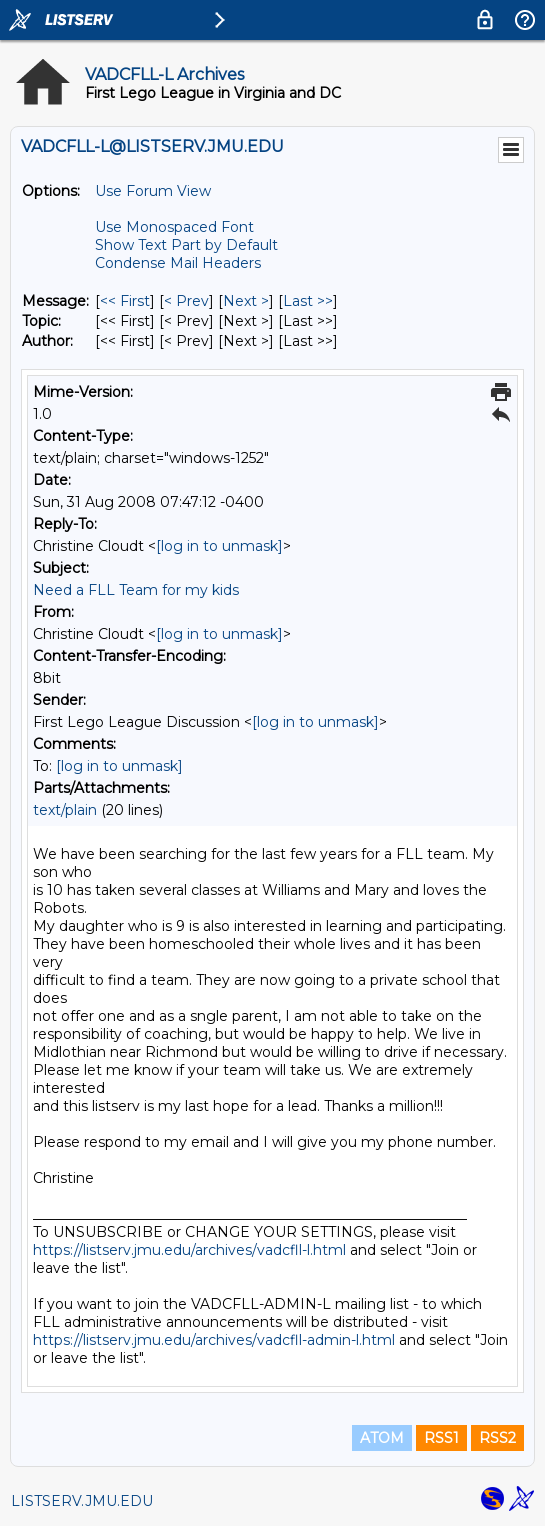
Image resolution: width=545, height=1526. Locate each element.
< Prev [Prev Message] (186, 301)
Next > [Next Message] (246, 301)
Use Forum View (153, 191)
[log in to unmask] (219, 546)
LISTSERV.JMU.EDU (82, 1501)
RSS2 (497, 1438)
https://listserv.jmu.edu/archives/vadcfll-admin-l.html (214, 1340)
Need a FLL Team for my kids (136, 590)
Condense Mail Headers (178, 263)
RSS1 (441, 1438)
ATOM (382, 1438)
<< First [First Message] (125, 301)
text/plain (65, 810)
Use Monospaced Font (174, 227)
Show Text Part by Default (186, 245)
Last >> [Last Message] (308, 301)
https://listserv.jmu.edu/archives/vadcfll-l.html (189, 1250)
